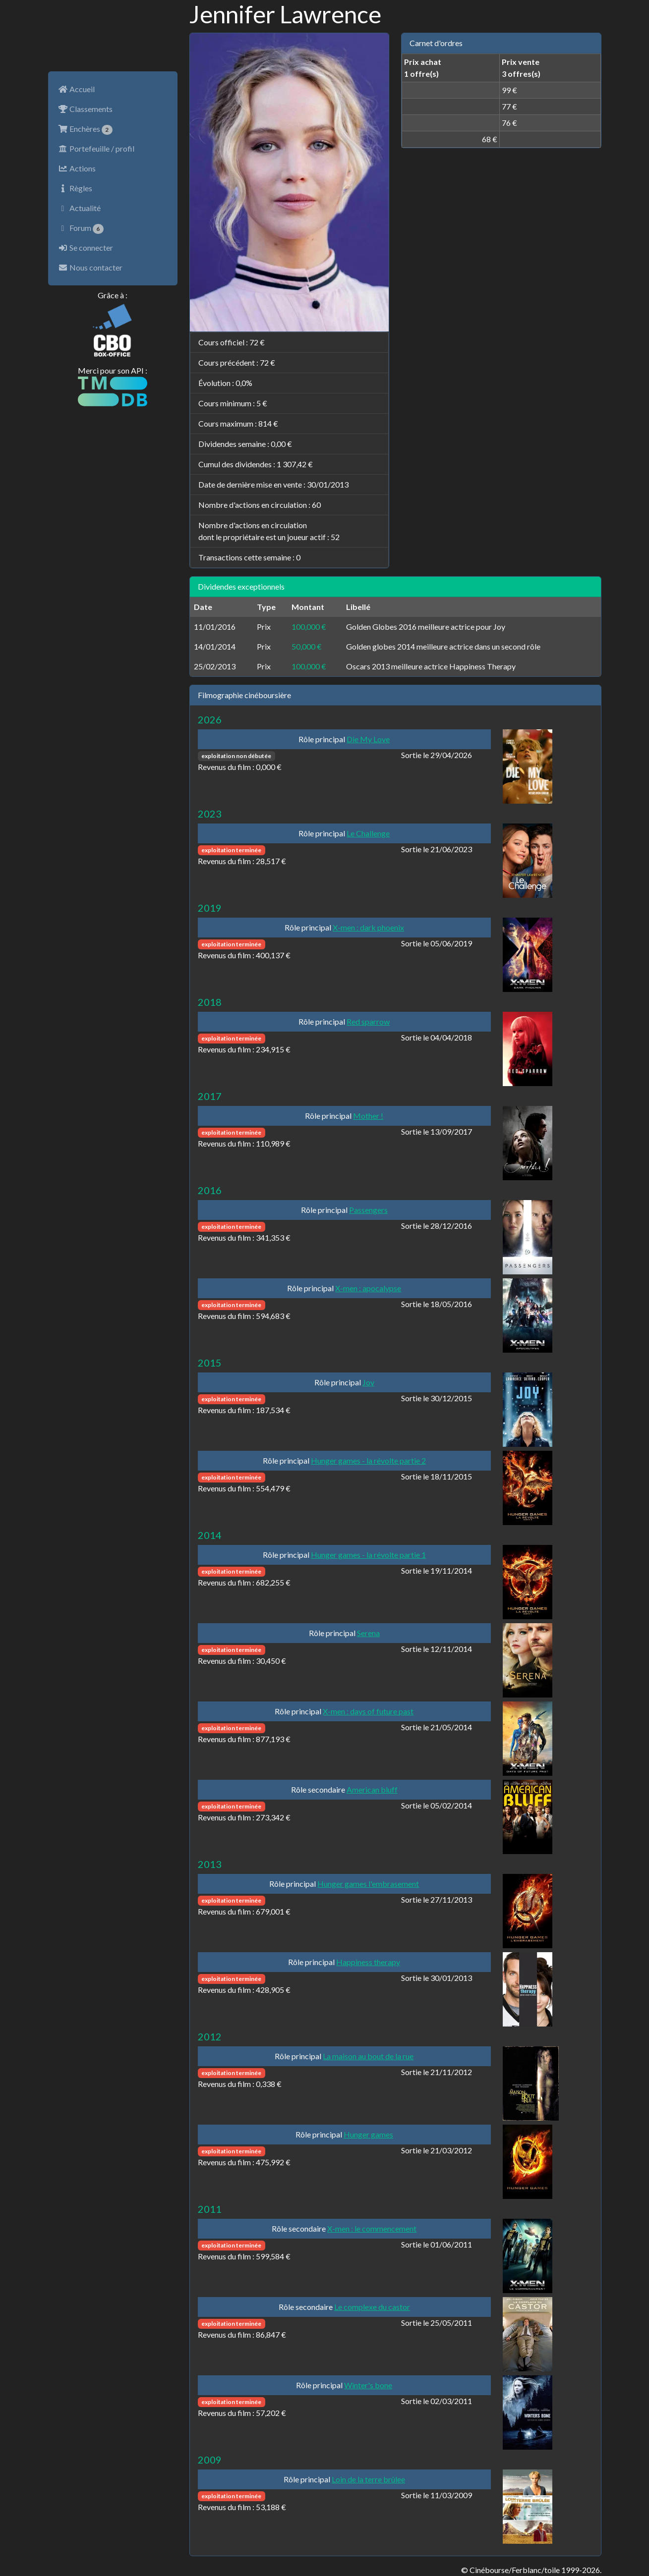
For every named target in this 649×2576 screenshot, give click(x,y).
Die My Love (368, 739)
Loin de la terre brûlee (368, 2479)
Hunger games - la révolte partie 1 (368, 1554)
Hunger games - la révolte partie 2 (368, 1460)
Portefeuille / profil (96, 148)
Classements (85, 108)
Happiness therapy (368, 1962)
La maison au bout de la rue (368, 2056)
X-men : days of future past (368, 1711)
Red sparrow (368, 1021)
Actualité (79, 208)
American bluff (372, 1789)
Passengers (368, 1209)
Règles (75, 188)
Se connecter (85, 247)
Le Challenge (368, 833)
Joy (368, 1382)
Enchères (85, 129)
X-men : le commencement (371, 2228)
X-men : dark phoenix (368, 927)
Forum (81, 228)
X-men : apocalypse (368, 1288)
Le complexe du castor (372, 2306)
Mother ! (368, 1115)
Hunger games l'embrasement (368, 1883)
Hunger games (368, 2134)
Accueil (76, 89)
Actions (77, 168)
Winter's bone (368, 2385)
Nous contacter (90, 267)
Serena (368, 1633)
